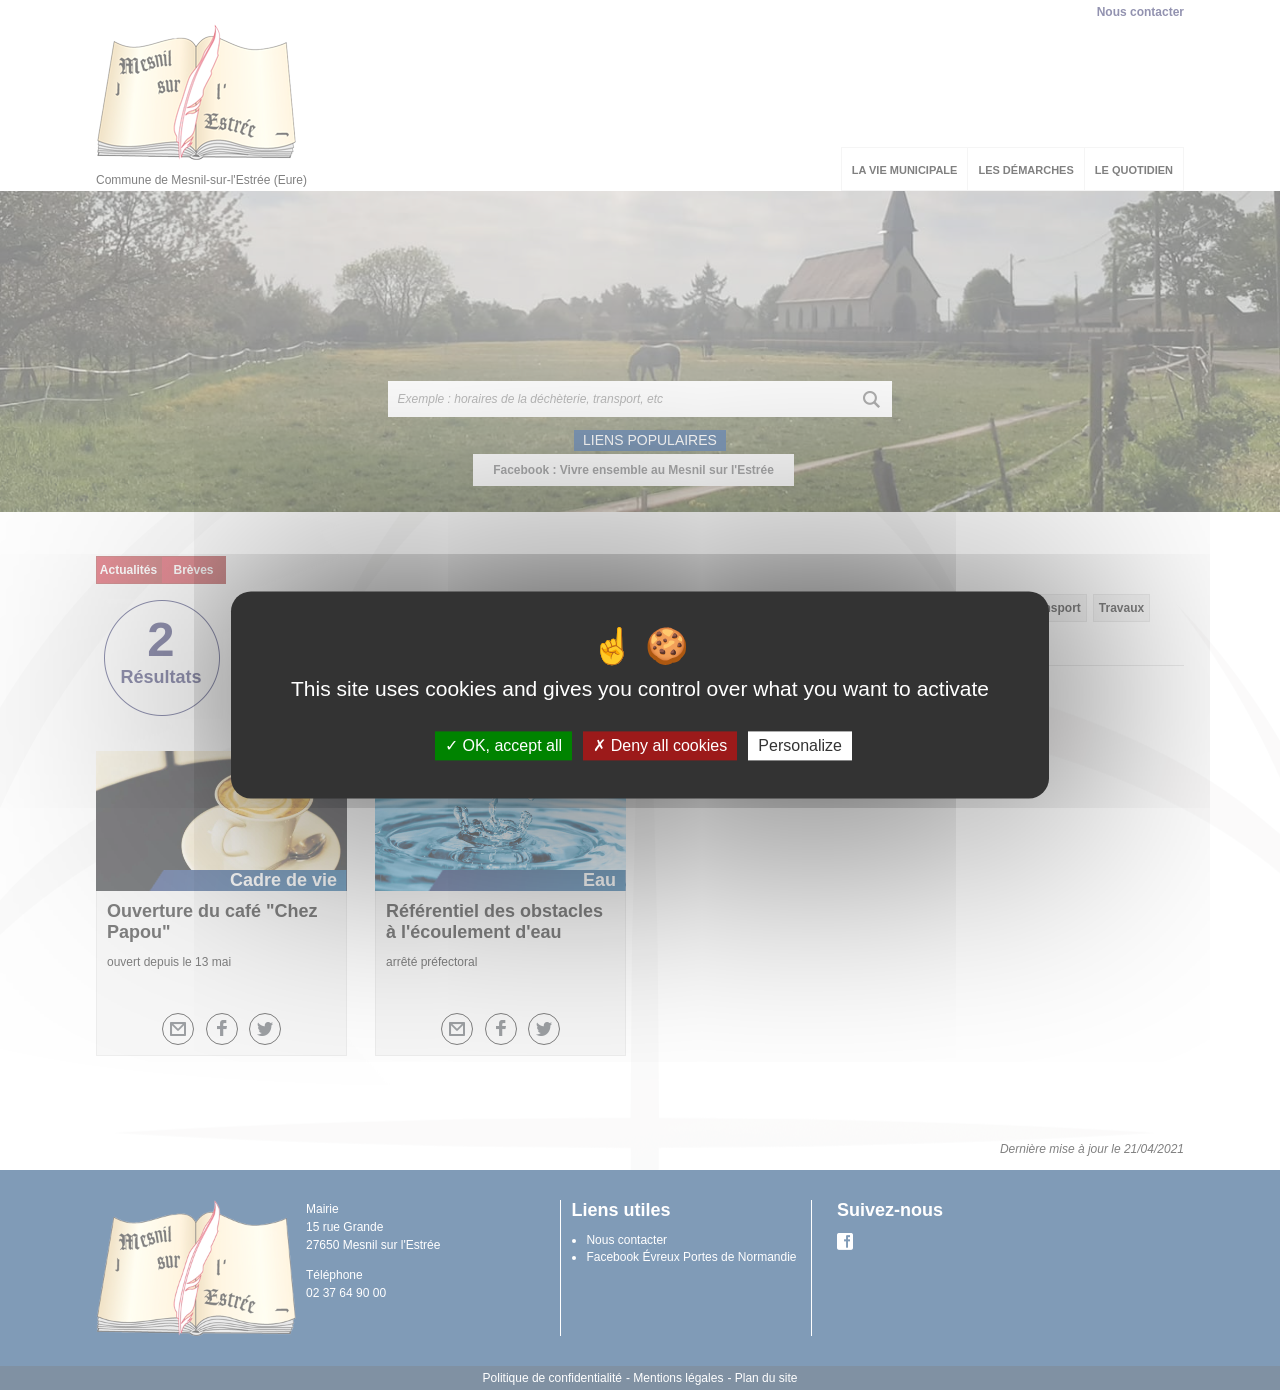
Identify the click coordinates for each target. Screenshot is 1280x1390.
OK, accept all (503, 745)
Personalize (800, 745)
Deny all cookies (660, 745)
